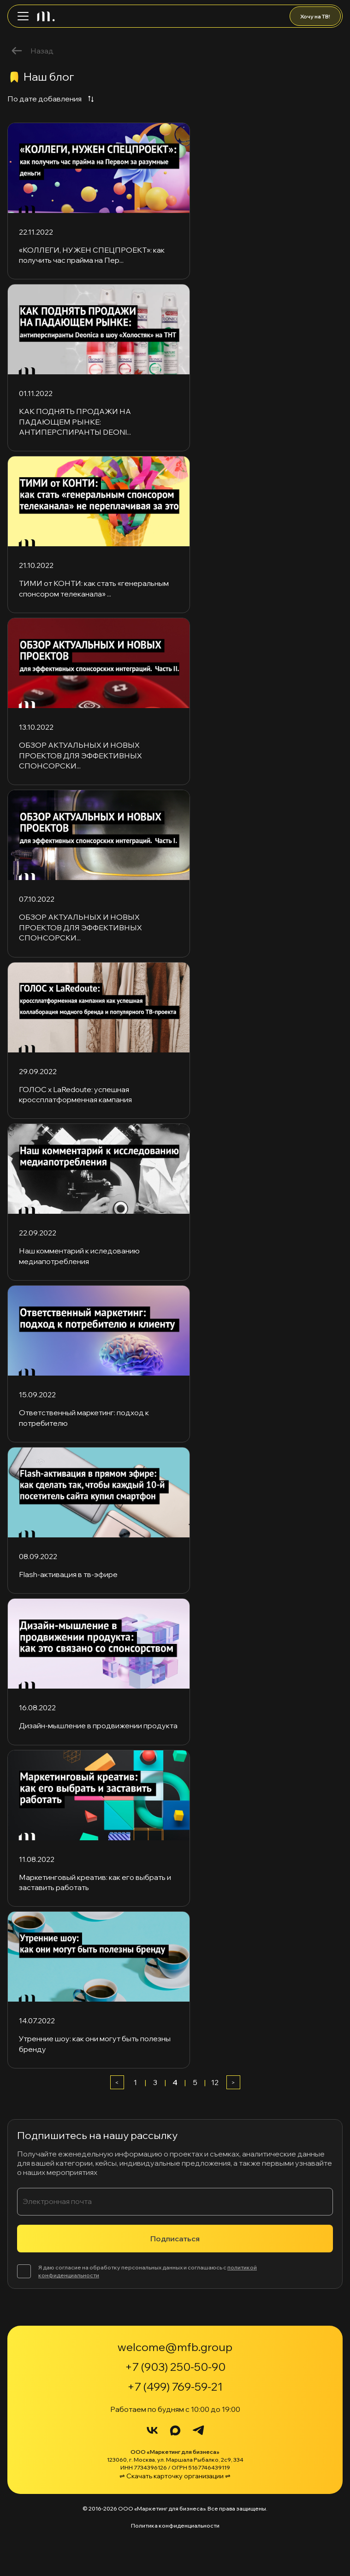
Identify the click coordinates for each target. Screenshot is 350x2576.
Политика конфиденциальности (175, 2525)
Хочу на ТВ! (315, 16)
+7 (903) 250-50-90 (175, 2367)
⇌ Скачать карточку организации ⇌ (175, 2475)
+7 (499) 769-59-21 (175, 2386)
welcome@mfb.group (175, 2347)
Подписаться (175, 2238)
